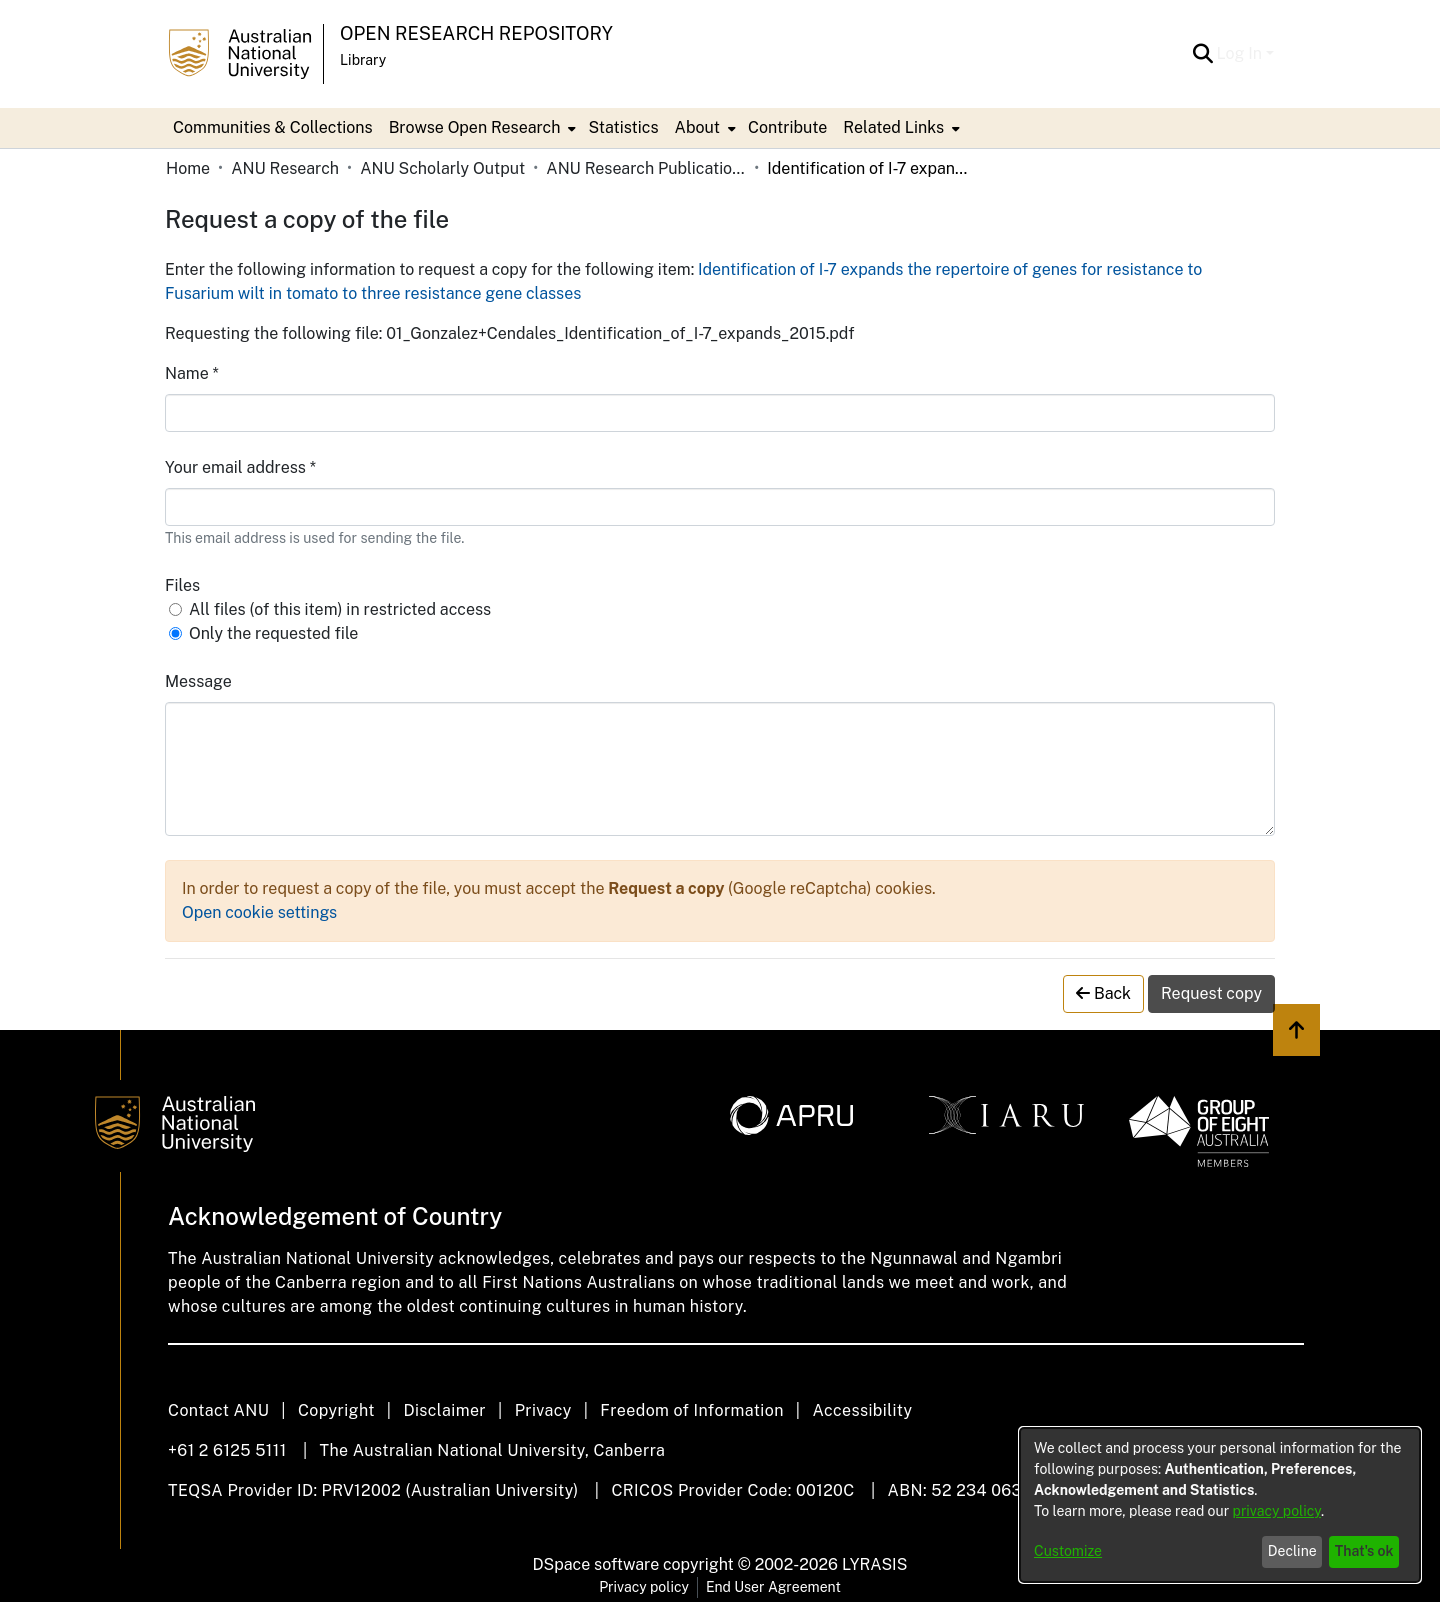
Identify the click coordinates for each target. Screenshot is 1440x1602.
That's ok (1364, 1551)
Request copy (1211, 993)
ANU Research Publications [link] (646, 168)
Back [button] (1103, 993)
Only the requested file (273, 633)
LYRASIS (874, 1564)
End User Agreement (773, 1587)
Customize (1068, 1551)
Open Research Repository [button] (476, 33)
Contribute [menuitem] (787, 127)
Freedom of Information (691, 1410)
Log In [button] (1241, 53)
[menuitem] (481, 128)
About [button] (697, 127)
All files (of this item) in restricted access (340, 609)
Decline (1292, 1551)
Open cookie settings (259, 912)
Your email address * (240, 467)
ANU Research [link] (285, 168)
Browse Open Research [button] (475, 127)
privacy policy (1277, 1511)
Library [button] (363, 60)
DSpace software (596, 1564)
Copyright (336, 1410)
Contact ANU (218, 1410)
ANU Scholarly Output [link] (442, 168)
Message (198, 681)
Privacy (543, 1410)
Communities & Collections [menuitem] (273, 127)
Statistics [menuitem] (623, 127)
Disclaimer (444, 1410)
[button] (1203, 54)
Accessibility (862, 1410)
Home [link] (188, 168)
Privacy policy (644, 1587)
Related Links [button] (893, 127)
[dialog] (1220, 1505)
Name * (192, 373)
